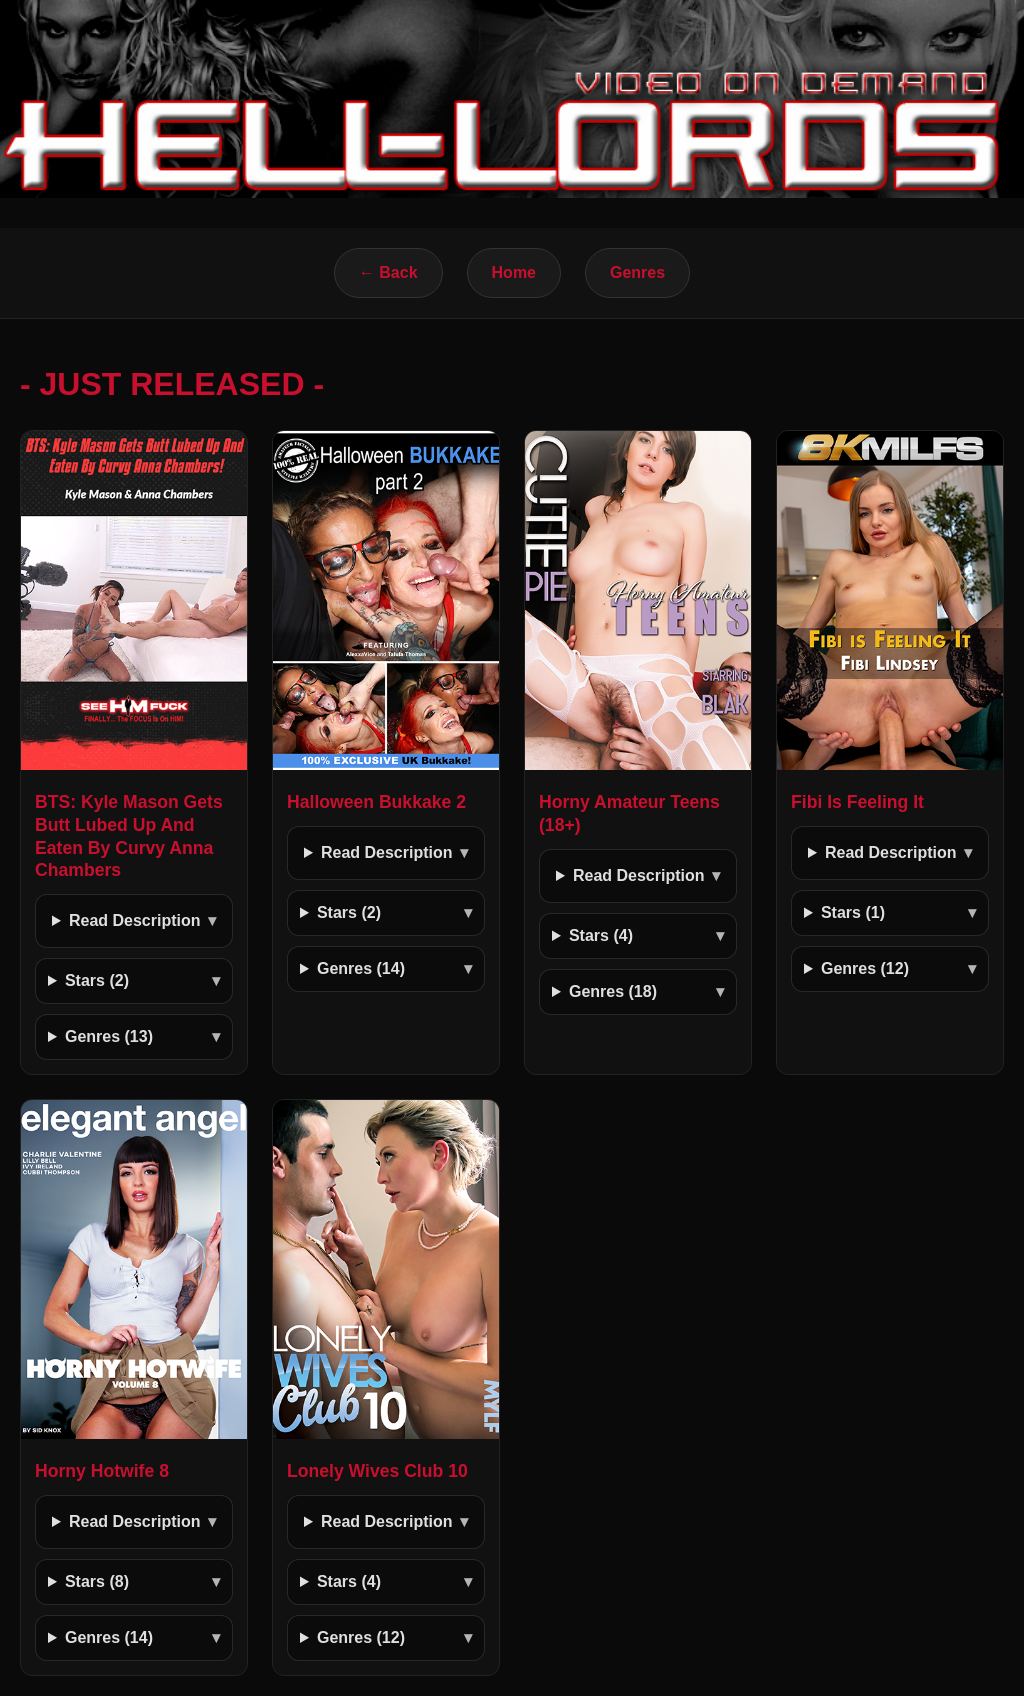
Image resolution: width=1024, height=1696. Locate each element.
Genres (637, 272)
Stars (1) (853, 912)
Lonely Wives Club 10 (377, 1471)
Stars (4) (601, 935)
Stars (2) (97, 980)
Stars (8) (97, 1581)
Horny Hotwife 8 (102, 1471)
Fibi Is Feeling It (857, 802)
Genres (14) (361, 968)
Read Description (135, 920)
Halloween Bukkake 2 (376, 802)
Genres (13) (109, 1036)
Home (514, 272)
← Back (388, 272)
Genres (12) (865, 968)
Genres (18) (613, 991)
